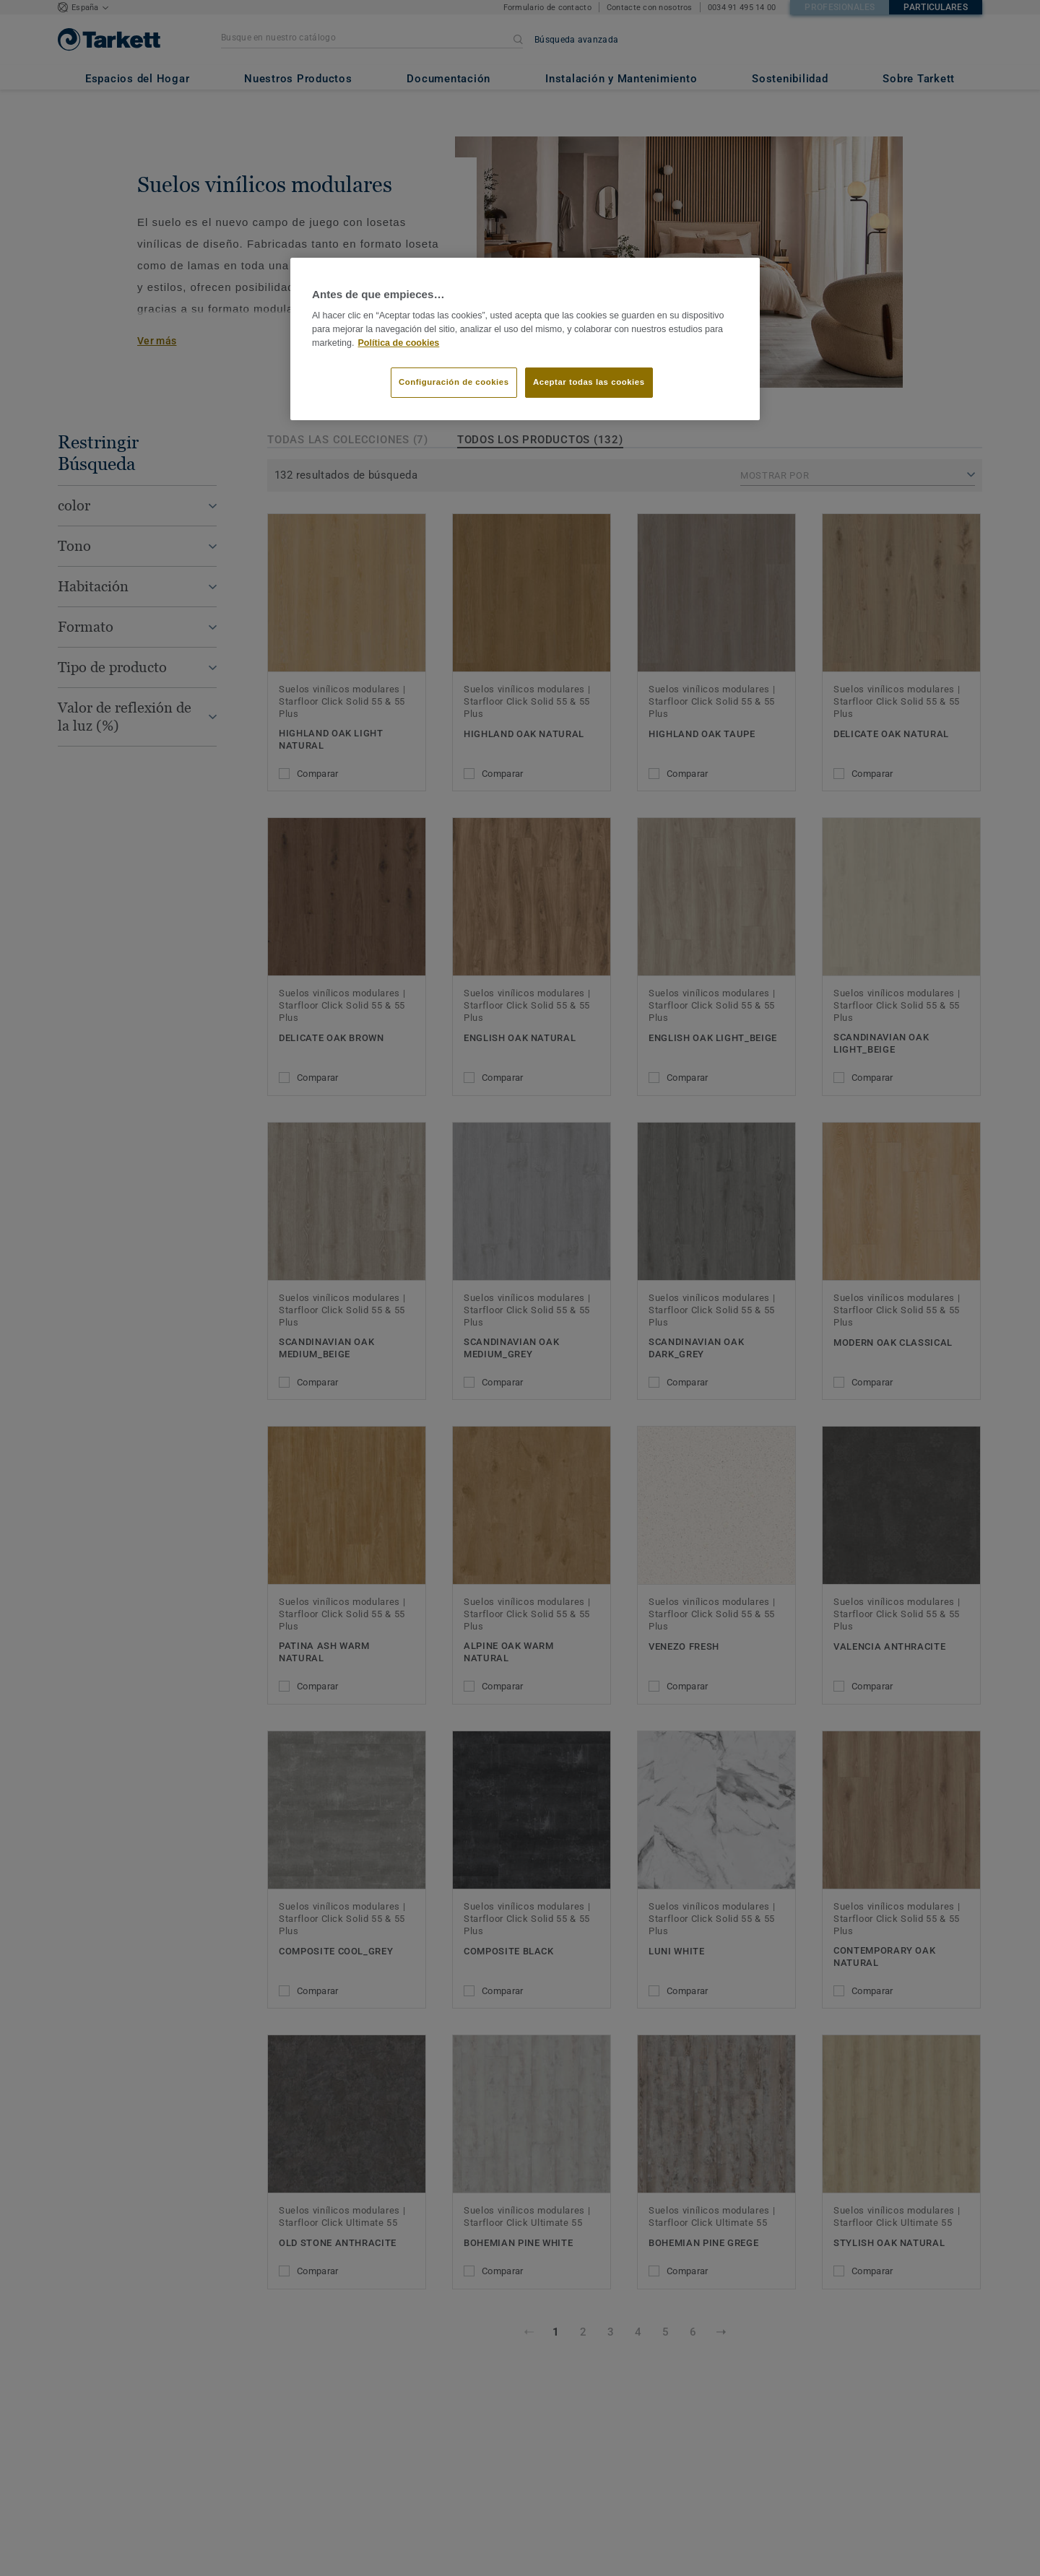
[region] (525, 339)
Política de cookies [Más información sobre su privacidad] (399, 343)
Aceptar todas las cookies (589, 382)
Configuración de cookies (454, 382)
